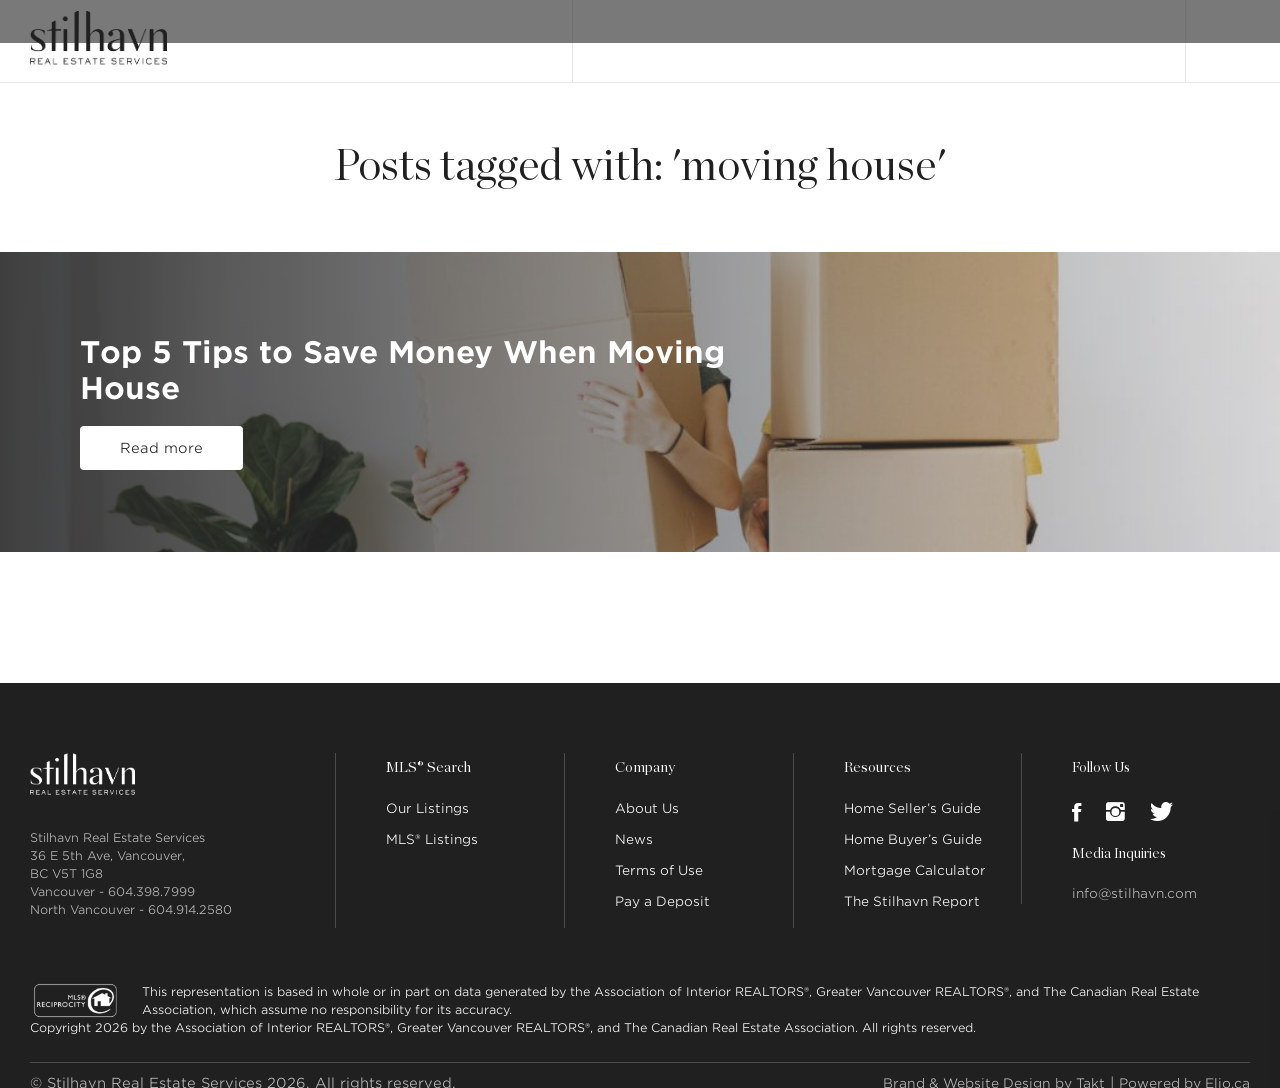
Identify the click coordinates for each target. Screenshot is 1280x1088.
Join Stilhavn (1096, 32)
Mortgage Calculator (915, 854)
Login (1229, 32)
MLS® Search (738, 32)
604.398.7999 (151, 875)
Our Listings (632, 32)
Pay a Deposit (662, 885)
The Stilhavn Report (912, 885)
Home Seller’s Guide (912, 792)
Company (644, 752)
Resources (876, 752)
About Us (647, 792)
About (823, 32)
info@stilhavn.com (1134, 877)
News (634, 823)
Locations (997, 32)
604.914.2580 (190, 893)
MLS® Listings (432, 823)
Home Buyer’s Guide (913, 823)
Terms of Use (659, 854)
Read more (161, 449)
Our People (904, 32)
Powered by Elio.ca (1177, 1067)
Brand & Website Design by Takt (971, 1067)
